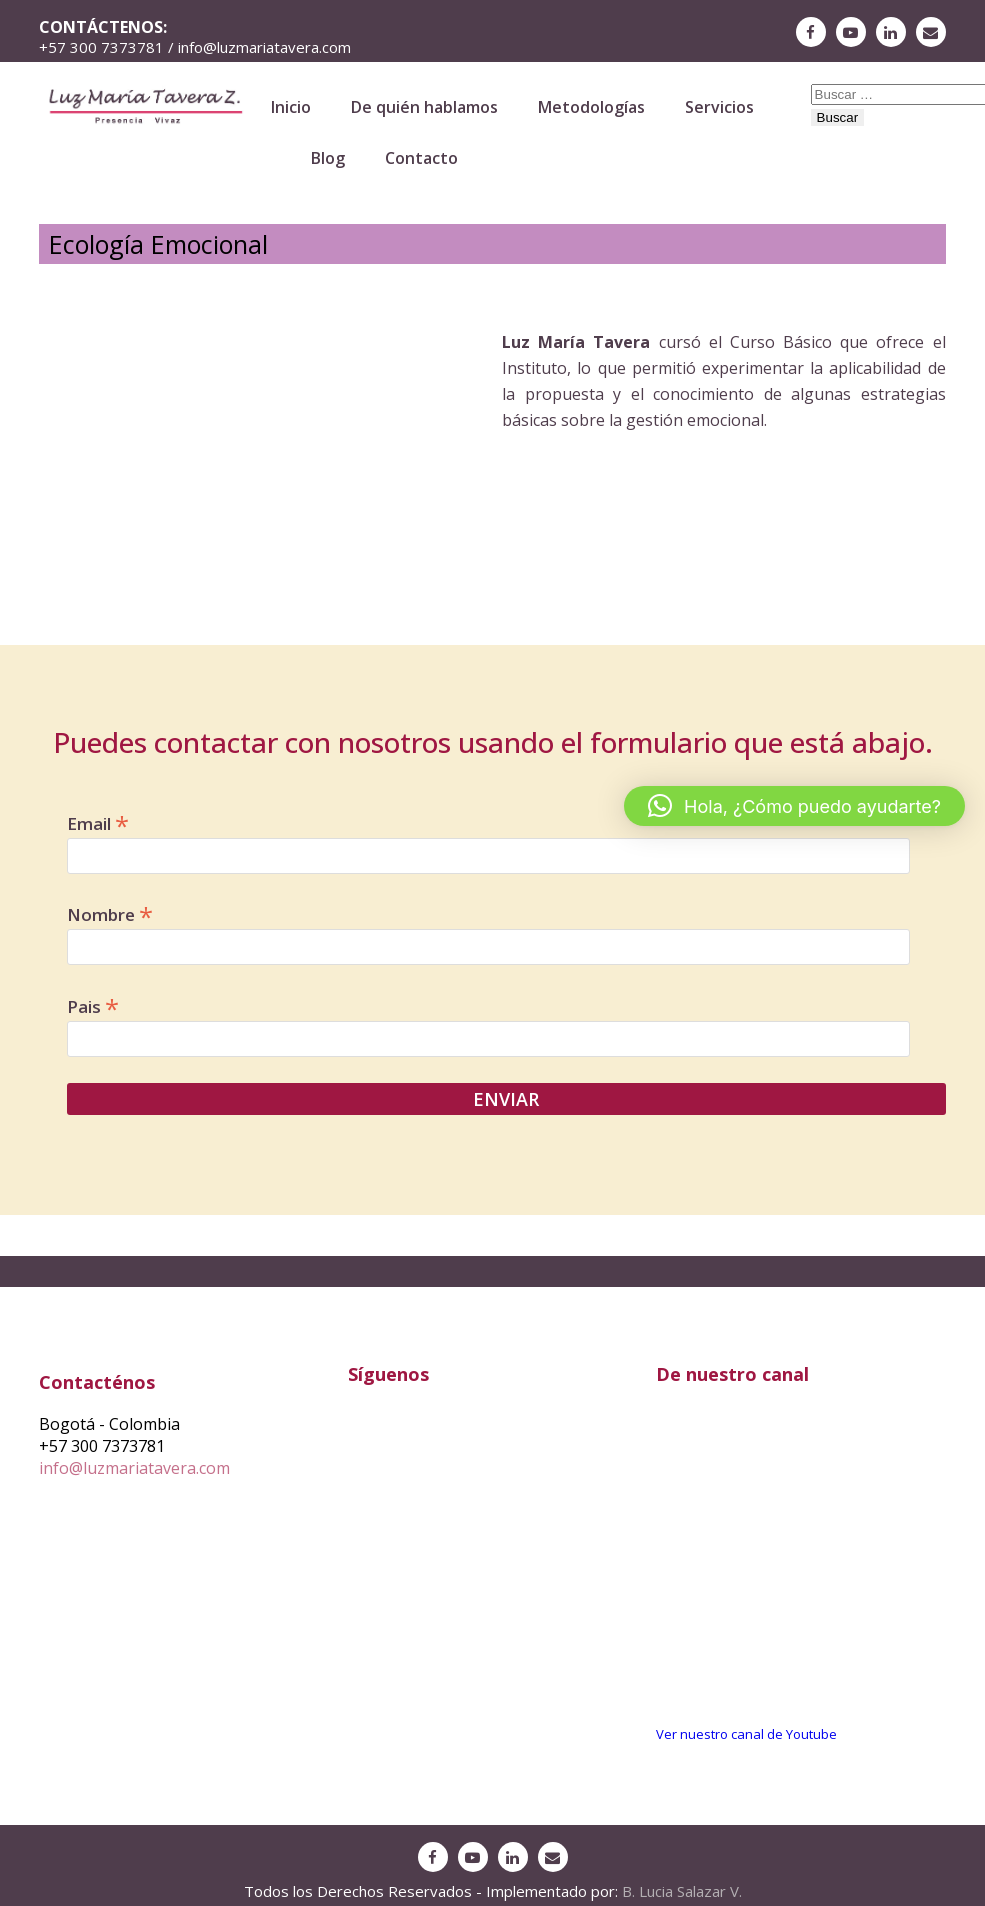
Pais (93, 1005)
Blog (328, 158)
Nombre (110, 913)
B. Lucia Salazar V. (682, 1891)
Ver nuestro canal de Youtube (746, 1734)
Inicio (291, 107)
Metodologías (591, 107)
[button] (794, 806)
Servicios (719, 107)
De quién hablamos (424, 107)
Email (98, 822)
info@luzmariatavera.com (134, 1468)
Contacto (421, 158)
